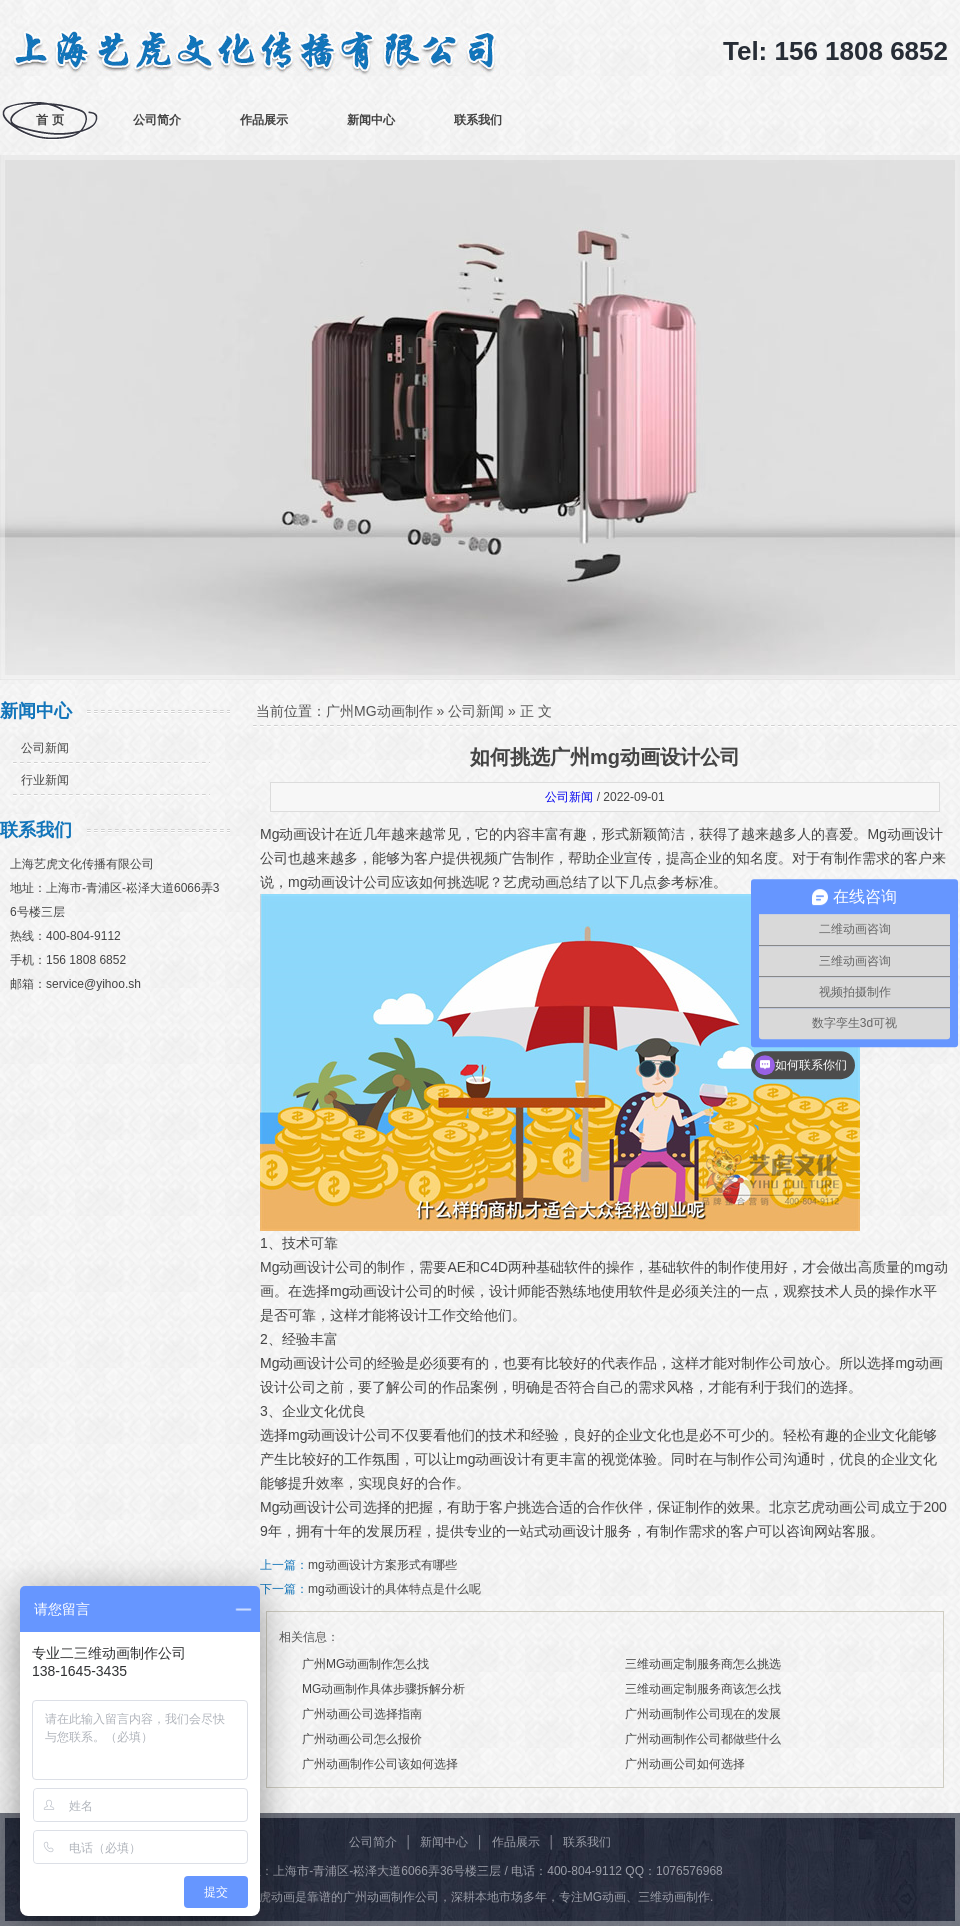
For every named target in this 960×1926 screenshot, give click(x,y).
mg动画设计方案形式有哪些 (382, 1565)
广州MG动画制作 (379, 711)
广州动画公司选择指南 (362, 1714)
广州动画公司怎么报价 (362, 1739)
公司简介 (157, 120)
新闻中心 (371, 120)
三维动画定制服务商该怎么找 (703, 1689)
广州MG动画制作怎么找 (365, 1664)
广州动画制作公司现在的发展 (703, 1714)
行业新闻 (45, 780)
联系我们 (478, 120)
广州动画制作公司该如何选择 (380, 1764)
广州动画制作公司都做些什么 (703, 1739)
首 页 (49, 120)
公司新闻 (45, 748)
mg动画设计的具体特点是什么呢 (394, 1589)
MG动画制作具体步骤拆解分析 (383, 1689)
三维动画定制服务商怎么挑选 (703, 1664)
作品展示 (264, 120)
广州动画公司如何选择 (685, 1764)
